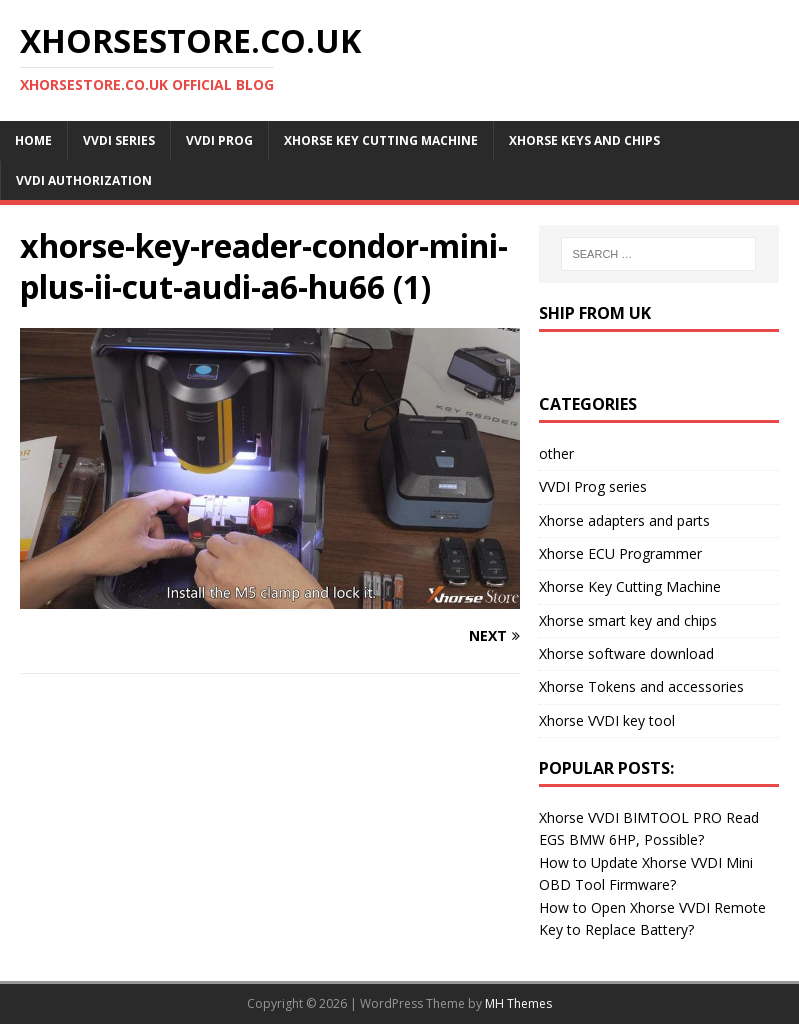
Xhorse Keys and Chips (584, 140)
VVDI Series (119, 140)
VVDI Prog (219, 140)
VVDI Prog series (593, 486)
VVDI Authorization (84, 180)
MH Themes (518, 1003)
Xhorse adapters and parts (624, 520)
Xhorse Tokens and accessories (641, 686)
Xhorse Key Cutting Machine (381, 140)
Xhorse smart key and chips (628, 620)
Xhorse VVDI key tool (607, 720)
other (556, 453)
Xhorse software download (626, 653)
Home (33, 140)
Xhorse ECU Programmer (620, 553)
